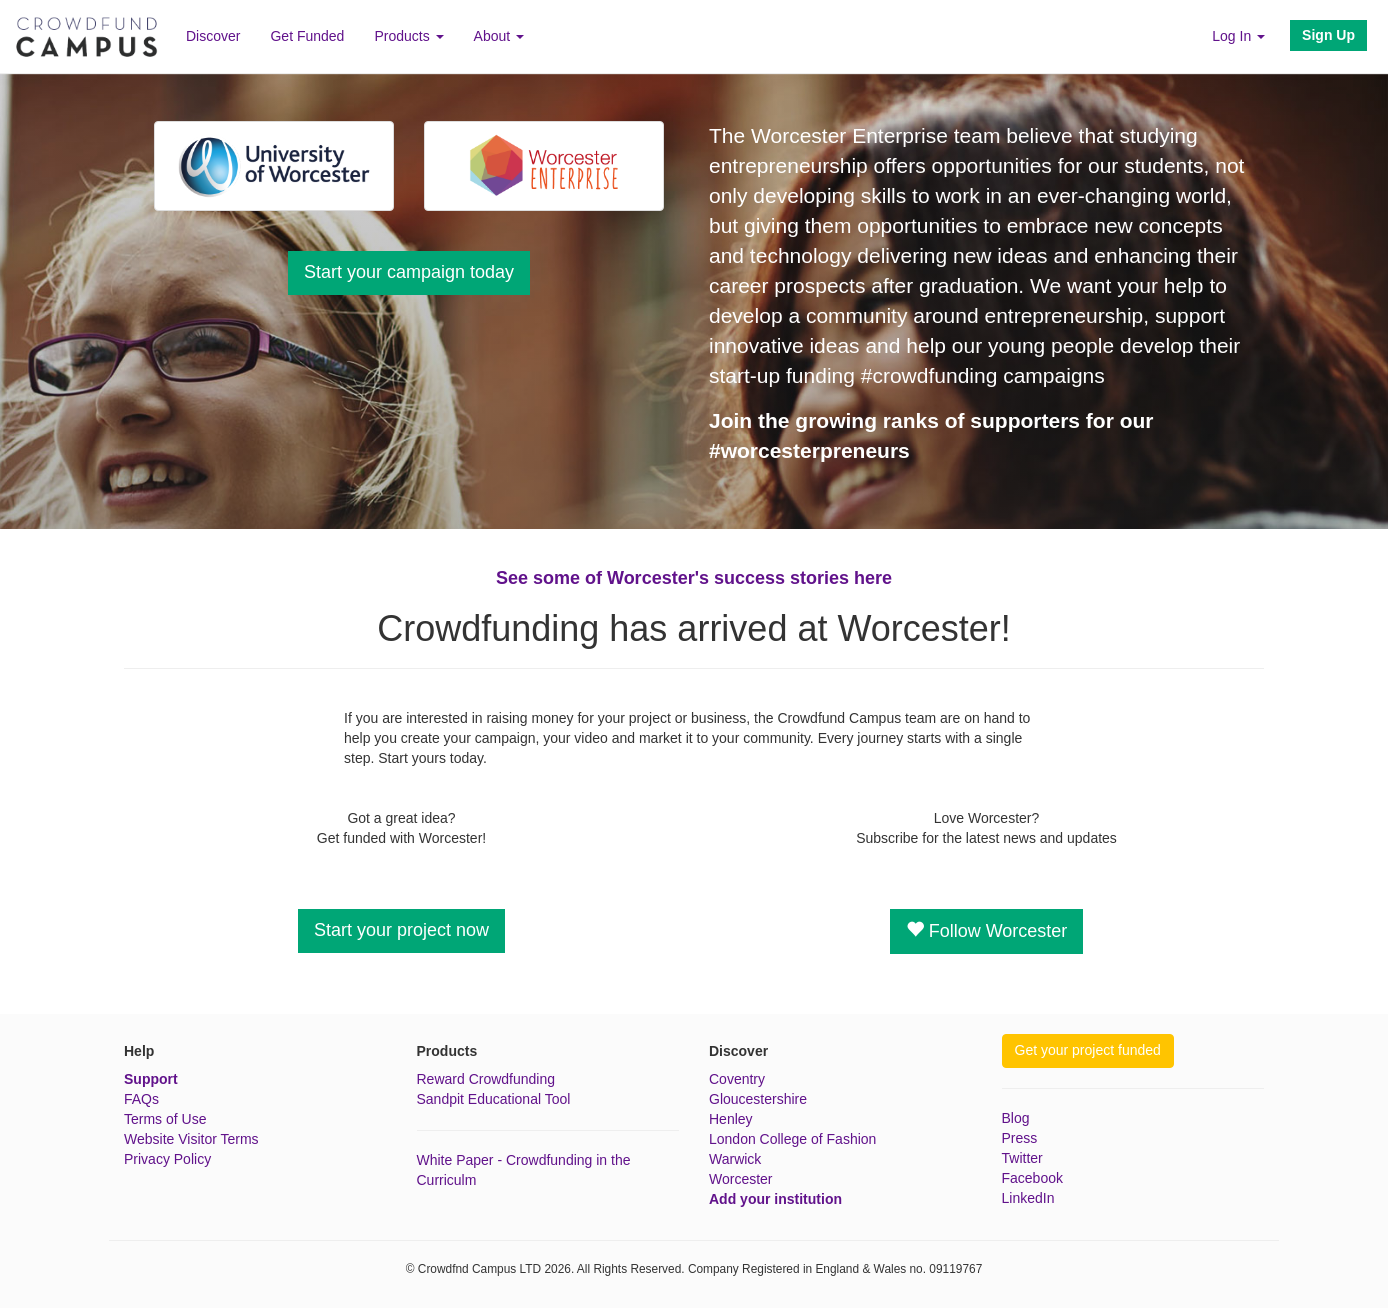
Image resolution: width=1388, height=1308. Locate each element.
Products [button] (408, 36)
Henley (731, 1119)
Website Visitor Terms (191, 1139)
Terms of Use (165, 1119)
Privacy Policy (167, 1159)
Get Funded (307, 36)
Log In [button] (1238, 36)
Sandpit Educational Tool (494, 1099)
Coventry (737, 1079)
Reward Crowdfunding (486, 1079)
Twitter (1022, 1158)
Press (1020, 1138)
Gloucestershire (758, 1099)
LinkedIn (1028, 1198)
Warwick (735, 1159)
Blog (1016, 1118)
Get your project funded (1088, 1050)
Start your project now (401, 930)
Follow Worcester (987, 930)
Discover (213, 36)
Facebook (1032, 1178)
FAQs (141, 1099)
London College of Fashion (792, 1139)
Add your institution (775, 1199)
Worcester (741, 1179)
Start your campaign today (409, 272)
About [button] (499, 36)
